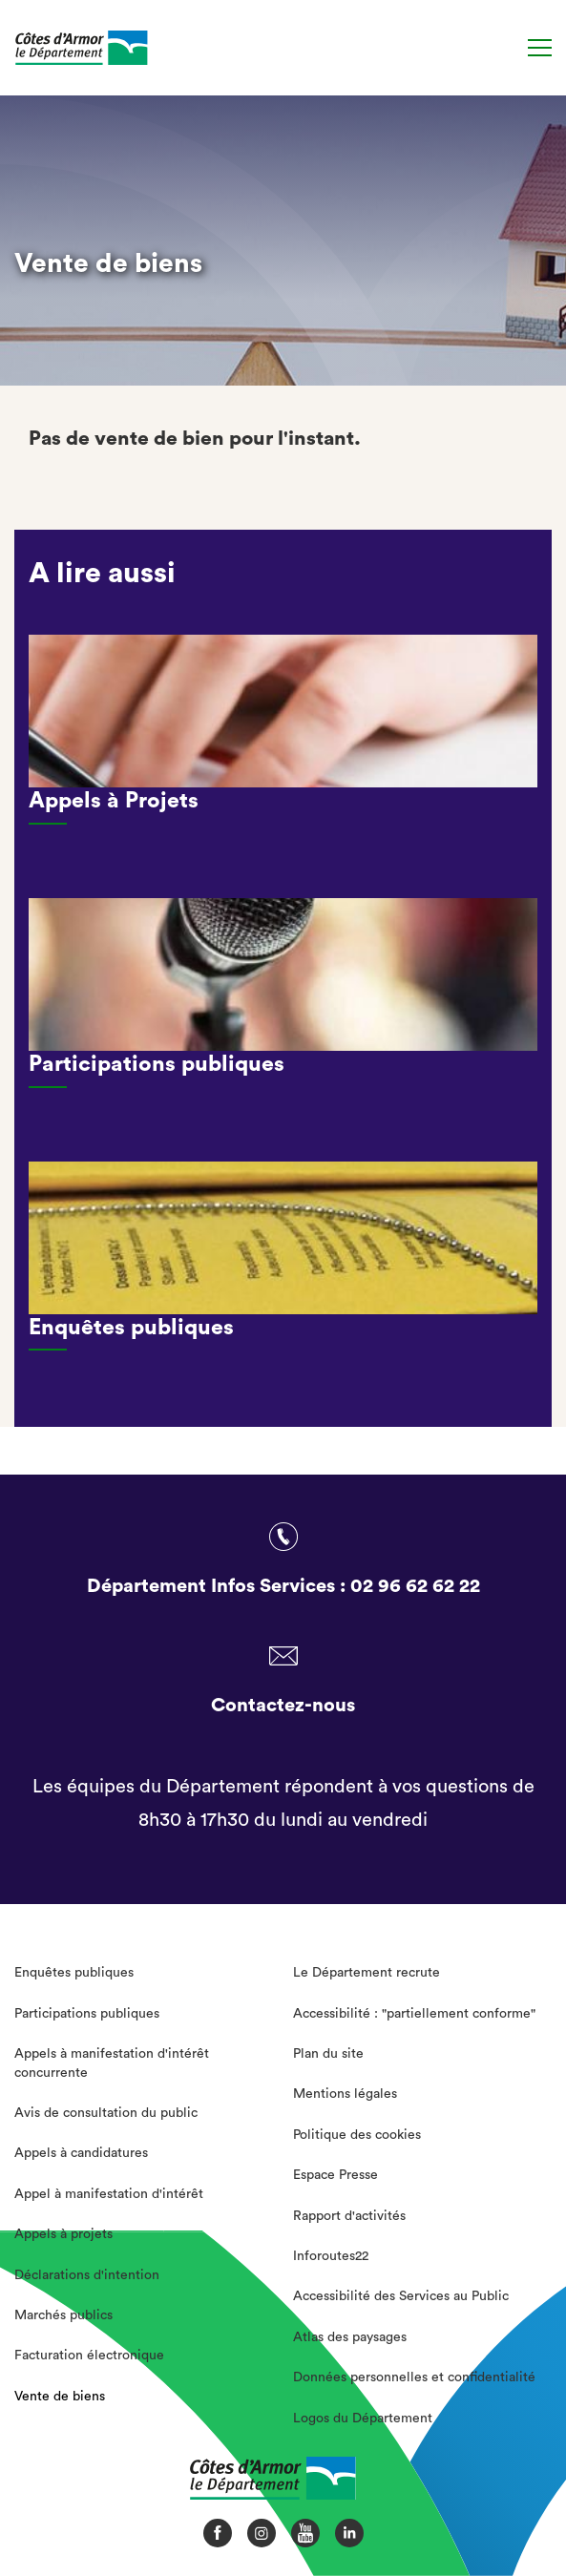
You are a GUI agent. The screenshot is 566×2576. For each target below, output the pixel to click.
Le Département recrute (366, 1972)
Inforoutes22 (330, 2256)
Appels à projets (63, 2234)
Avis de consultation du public (106, 2113)
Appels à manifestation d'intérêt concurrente (111, 2063)
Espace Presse (335, 2175)
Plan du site (328, 2054)
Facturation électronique (89, 2355)
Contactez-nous (283, 1705)
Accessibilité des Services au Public (401, 2296)
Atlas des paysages (350, 2337)
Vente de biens (59, 2396)
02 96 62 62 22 (415, 1586)
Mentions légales (345, 2094)
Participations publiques (86, 2014)
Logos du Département (362, 2418)
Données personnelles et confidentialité (414, 2377)
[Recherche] (502, 48)
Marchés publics (63, 2315)
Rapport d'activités (349, 2216)
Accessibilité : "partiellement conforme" (414, 2014)
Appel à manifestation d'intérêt (108, 2194)
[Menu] (540, 47)
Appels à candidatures (81, 2153)
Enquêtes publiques (74, 1972)
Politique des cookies (357, 2135)
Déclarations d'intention (86, 2275)
